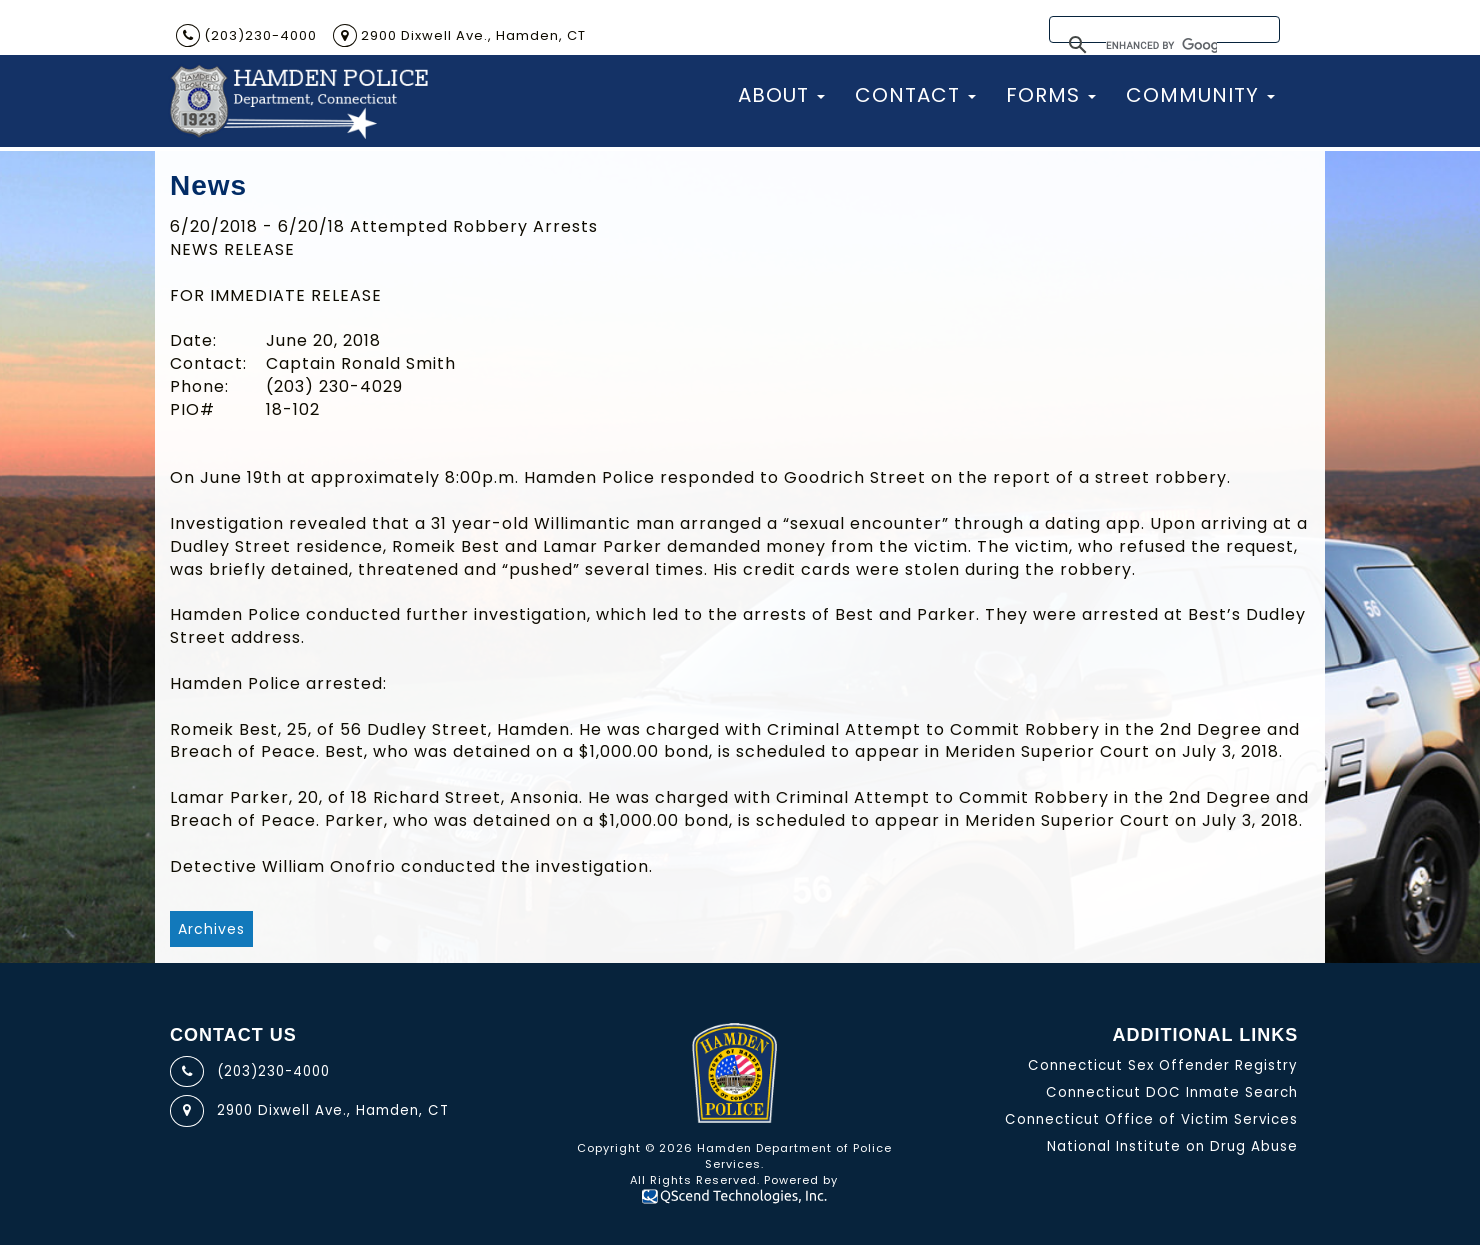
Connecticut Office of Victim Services (1151, 1119)
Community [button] (1200, 95)
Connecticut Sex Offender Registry (1163, 1065)
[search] (1161, 46)
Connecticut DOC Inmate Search (1172, 1092)
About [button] (781, 95)
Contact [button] (915, 95)
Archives (211, 929)
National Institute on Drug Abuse (1172, 1146)
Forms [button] (1051, 95)
